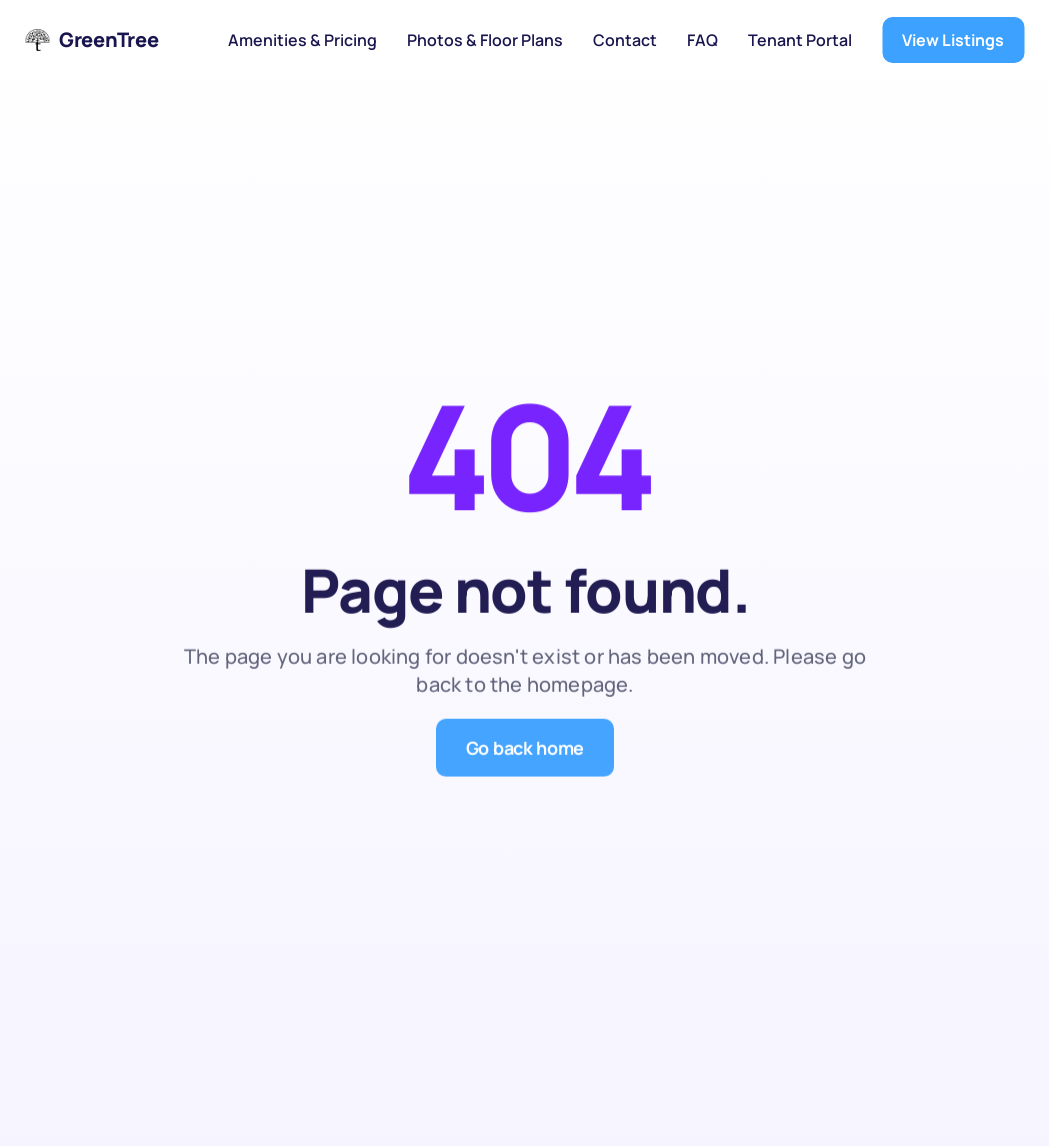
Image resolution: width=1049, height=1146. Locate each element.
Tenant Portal (800, 40)
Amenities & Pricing (302, 40)
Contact (625, 40)
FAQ (702, 40)
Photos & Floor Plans (485, 40)
